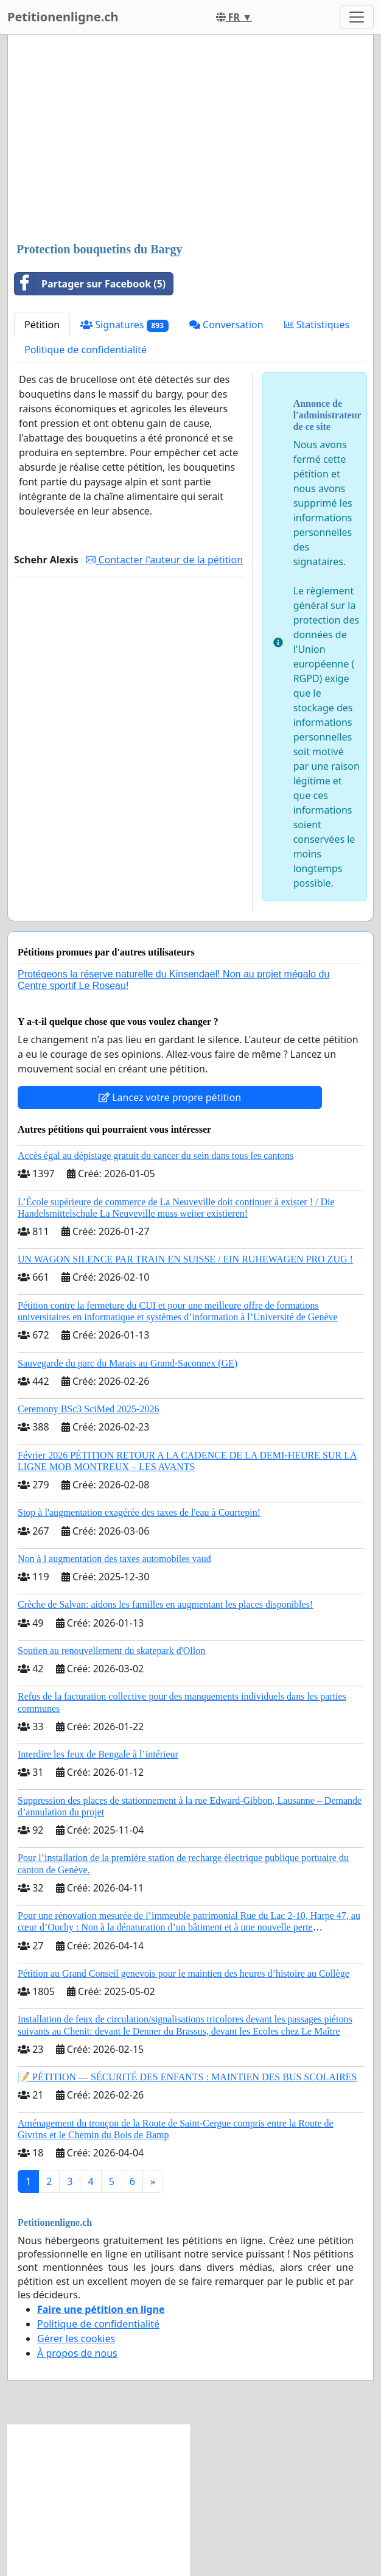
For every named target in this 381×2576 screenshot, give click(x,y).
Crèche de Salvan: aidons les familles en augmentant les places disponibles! (165, 1604)
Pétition (42, 324)
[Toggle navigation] (357, 17)
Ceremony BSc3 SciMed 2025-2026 (88, 1409)
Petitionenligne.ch (63, 17)
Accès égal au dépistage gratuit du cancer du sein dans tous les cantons (155, 1155)
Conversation (226, 324)
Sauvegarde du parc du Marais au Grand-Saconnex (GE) (127, 1363)
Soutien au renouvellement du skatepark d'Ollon (111, 1650)
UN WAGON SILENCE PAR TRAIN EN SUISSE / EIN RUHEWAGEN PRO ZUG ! (185, 1259)
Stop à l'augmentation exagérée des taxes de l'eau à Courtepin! (139, 1512)
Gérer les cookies (76, 2338)
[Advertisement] (190, 139)
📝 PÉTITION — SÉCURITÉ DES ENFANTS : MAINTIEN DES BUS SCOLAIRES (187, 2077)
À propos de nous (77, 2353)
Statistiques (317, 324)
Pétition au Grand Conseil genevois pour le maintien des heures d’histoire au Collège (183, 1973)
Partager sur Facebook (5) (90, 284)
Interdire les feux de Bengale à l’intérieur (98, 1754)
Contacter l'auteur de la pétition (164, 559)
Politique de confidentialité (85, 349)
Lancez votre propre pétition (170, 1097)
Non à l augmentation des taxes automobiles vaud (114, 1559)
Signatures (124, 325)
